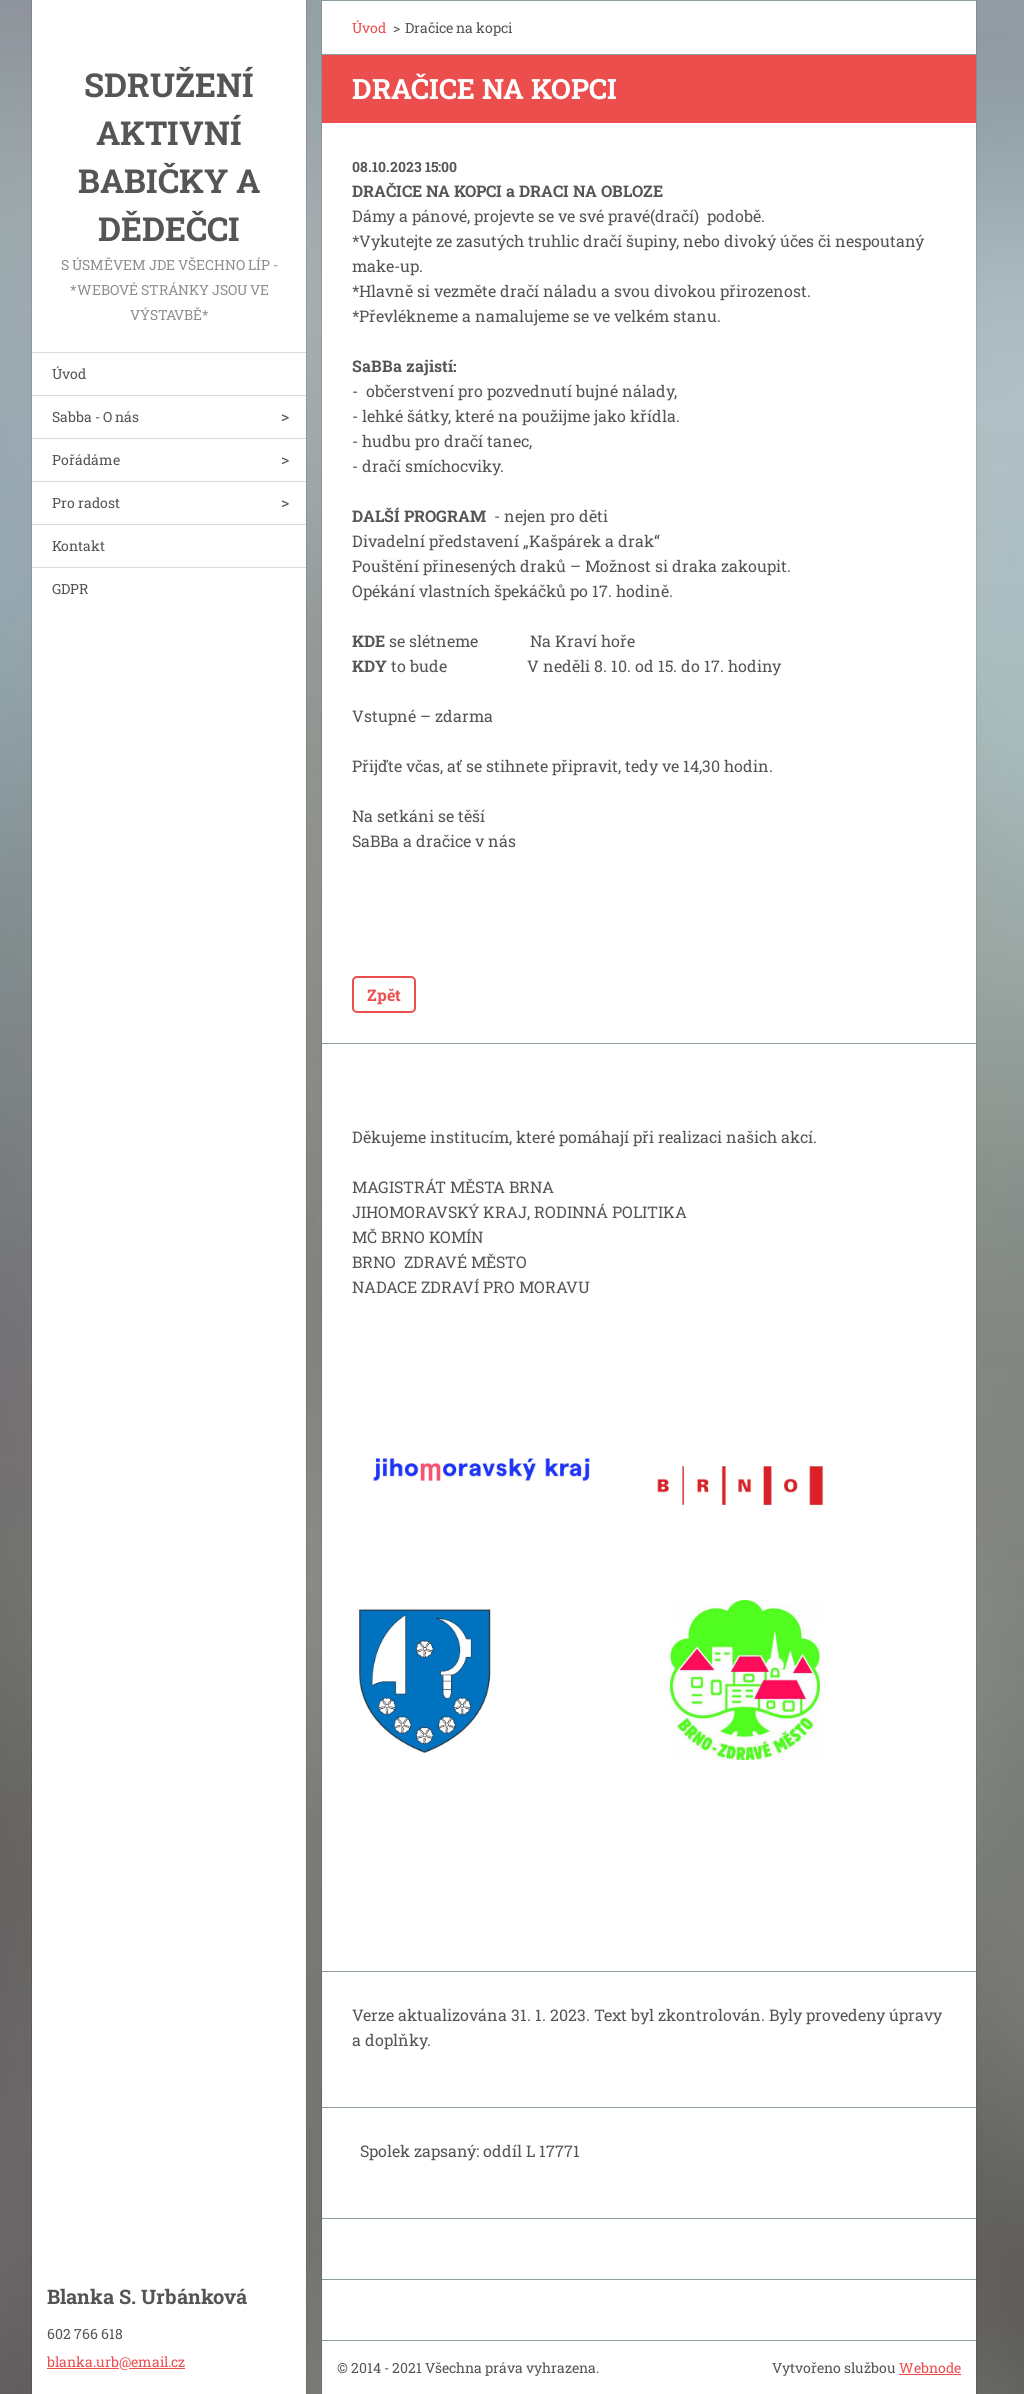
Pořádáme (86, 459)
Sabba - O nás (95, 416)
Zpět (384, 994)
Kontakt (78, 545)
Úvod (69, 373)
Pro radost (86, 502)
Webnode (930, 2367)
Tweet (530, 935)
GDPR (70, 588)
